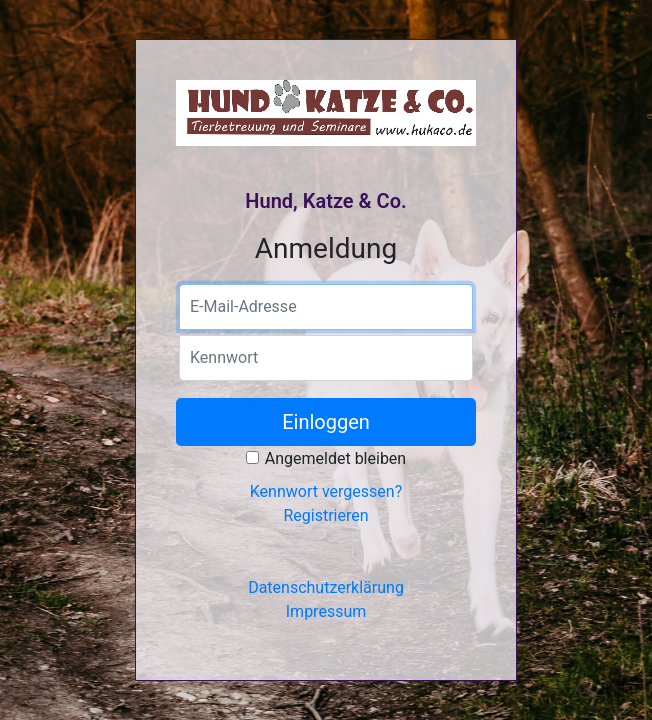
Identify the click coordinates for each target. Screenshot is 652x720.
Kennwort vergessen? (326, 491)
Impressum (326, 611)
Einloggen (326, 422)
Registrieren (325, 515)
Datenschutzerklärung (326, 587)
